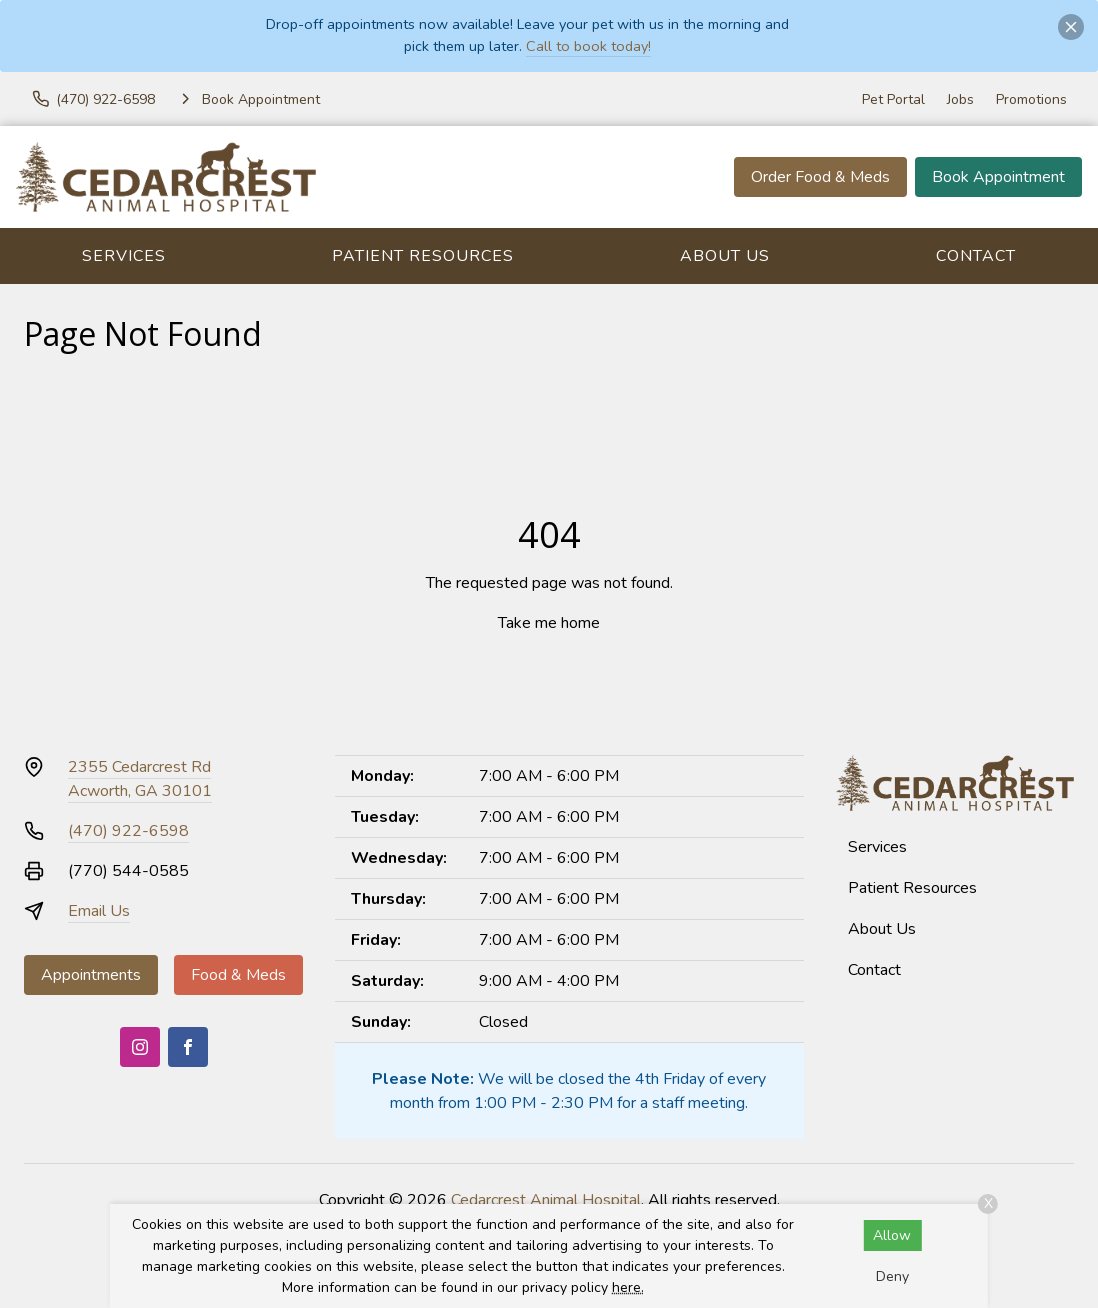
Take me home (549, 623)
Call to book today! (588, 46)
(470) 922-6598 (128, 831)
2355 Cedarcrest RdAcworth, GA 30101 (140, 779)
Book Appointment (998, 177)
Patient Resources (423, 256)
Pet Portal (893, 99)
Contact (976, 256)
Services (124, 256)
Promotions (1031, 99)
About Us (725, 256)
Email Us (99, 911)
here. (628, 1287)
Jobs (960, 99)
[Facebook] (188, 1047)
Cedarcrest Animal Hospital (546, 1200)
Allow (892, 1235)
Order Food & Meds (820, 177)
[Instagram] (140, 1047)
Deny (892, 1276)
